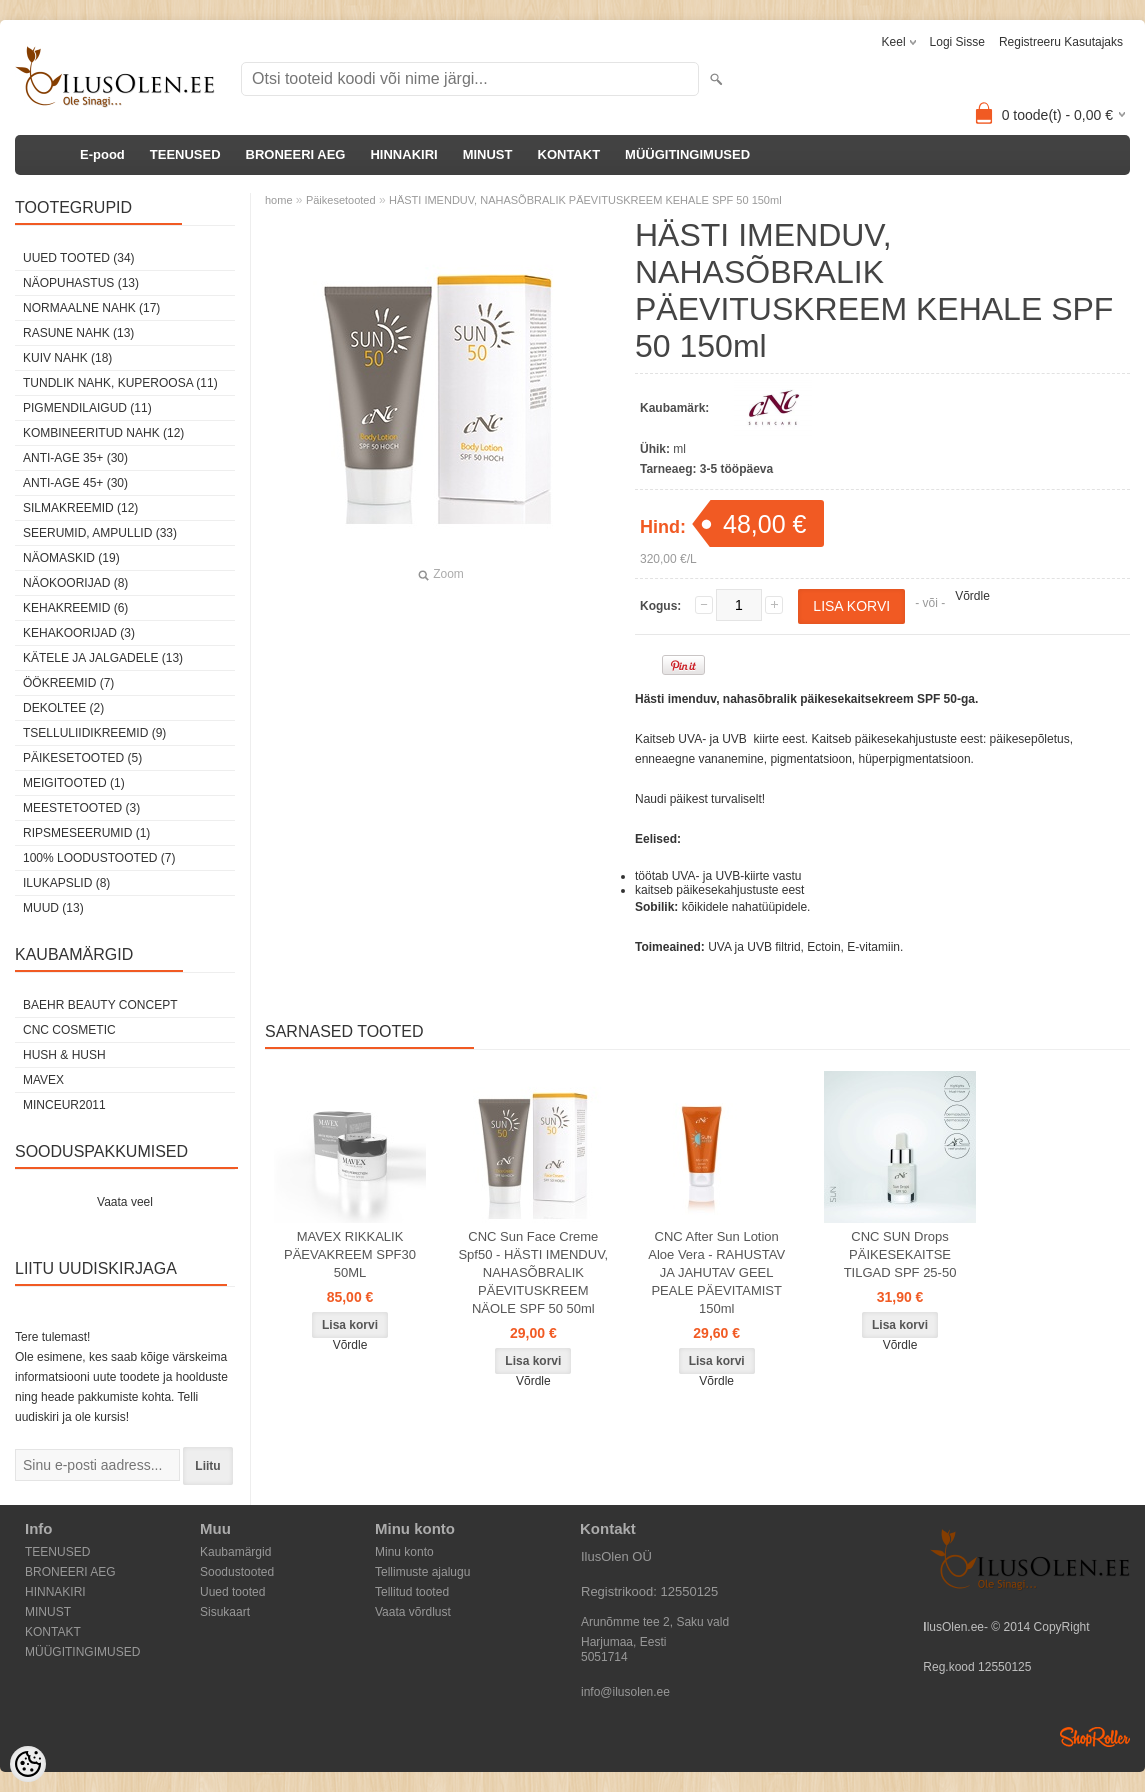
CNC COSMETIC (69, 1030)
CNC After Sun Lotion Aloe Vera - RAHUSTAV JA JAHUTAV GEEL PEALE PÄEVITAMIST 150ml (716, 1272)
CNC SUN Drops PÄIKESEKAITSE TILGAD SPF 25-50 (900, 1254)
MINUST (488, 154)
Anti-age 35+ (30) (75, 458)
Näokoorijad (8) (75, 583)
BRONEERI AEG (296, 154)
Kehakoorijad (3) (79, 633)
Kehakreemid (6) (75, 608)
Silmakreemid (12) (80, 508)
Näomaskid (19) (71, 558)
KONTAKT (569, 154)
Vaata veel (125, 1202)
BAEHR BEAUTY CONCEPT (100, 1005)
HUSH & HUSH (64, 1055)
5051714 (604, 1657)
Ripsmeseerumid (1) (86, 833)
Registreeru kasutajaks (1061, 42)
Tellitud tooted (412, 1592)
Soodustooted (237, 1572)
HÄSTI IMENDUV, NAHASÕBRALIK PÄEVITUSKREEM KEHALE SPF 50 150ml (585, 200)
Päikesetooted (341, 200)
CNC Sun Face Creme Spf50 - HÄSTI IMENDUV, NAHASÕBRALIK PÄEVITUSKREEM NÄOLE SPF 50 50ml (533, 1272)
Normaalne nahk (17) (91, 308)
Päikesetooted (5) (82, 758)
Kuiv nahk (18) (67, 358)
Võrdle (972, 596)
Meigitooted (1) (74, 783)
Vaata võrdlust (413, 1612)
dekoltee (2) (63, 708)
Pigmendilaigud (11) (87, 408)
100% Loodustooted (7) (99, 858)
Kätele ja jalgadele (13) (103, 658)
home (279, 200)
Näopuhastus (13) (81, 283)
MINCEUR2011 (64, 1105)
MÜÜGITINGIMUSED (687, 154)
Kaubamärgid (235, 1552)
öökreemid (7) (68, 683)
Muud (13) (53, 908)
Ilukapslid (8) (66, 883)
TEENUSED (185, 154)
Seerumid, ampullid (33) (100, 533)
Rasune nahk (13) (78, 333)
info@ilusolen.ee (625, 1692)
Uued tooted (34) (79, 258)
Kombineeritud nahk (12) (103, 433)
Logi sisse (957, 42)
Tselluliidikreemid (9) (94, 733)
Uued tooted (232, 1592)
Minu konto (404, 1552)
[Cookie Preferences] (28, 1764)
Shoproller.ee (1095, 1737)
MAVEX (43, 1080)
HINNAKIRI (403, 154)
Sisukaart (225, 1612)
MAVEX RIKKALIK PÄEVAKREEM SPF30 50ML (350, 1254)
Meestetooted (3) (81, 808)
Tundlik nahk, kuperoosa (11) (120, 383)
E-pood (102, 154)
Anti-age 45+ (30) (75, 483)
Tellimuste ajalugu (422, 1572)
